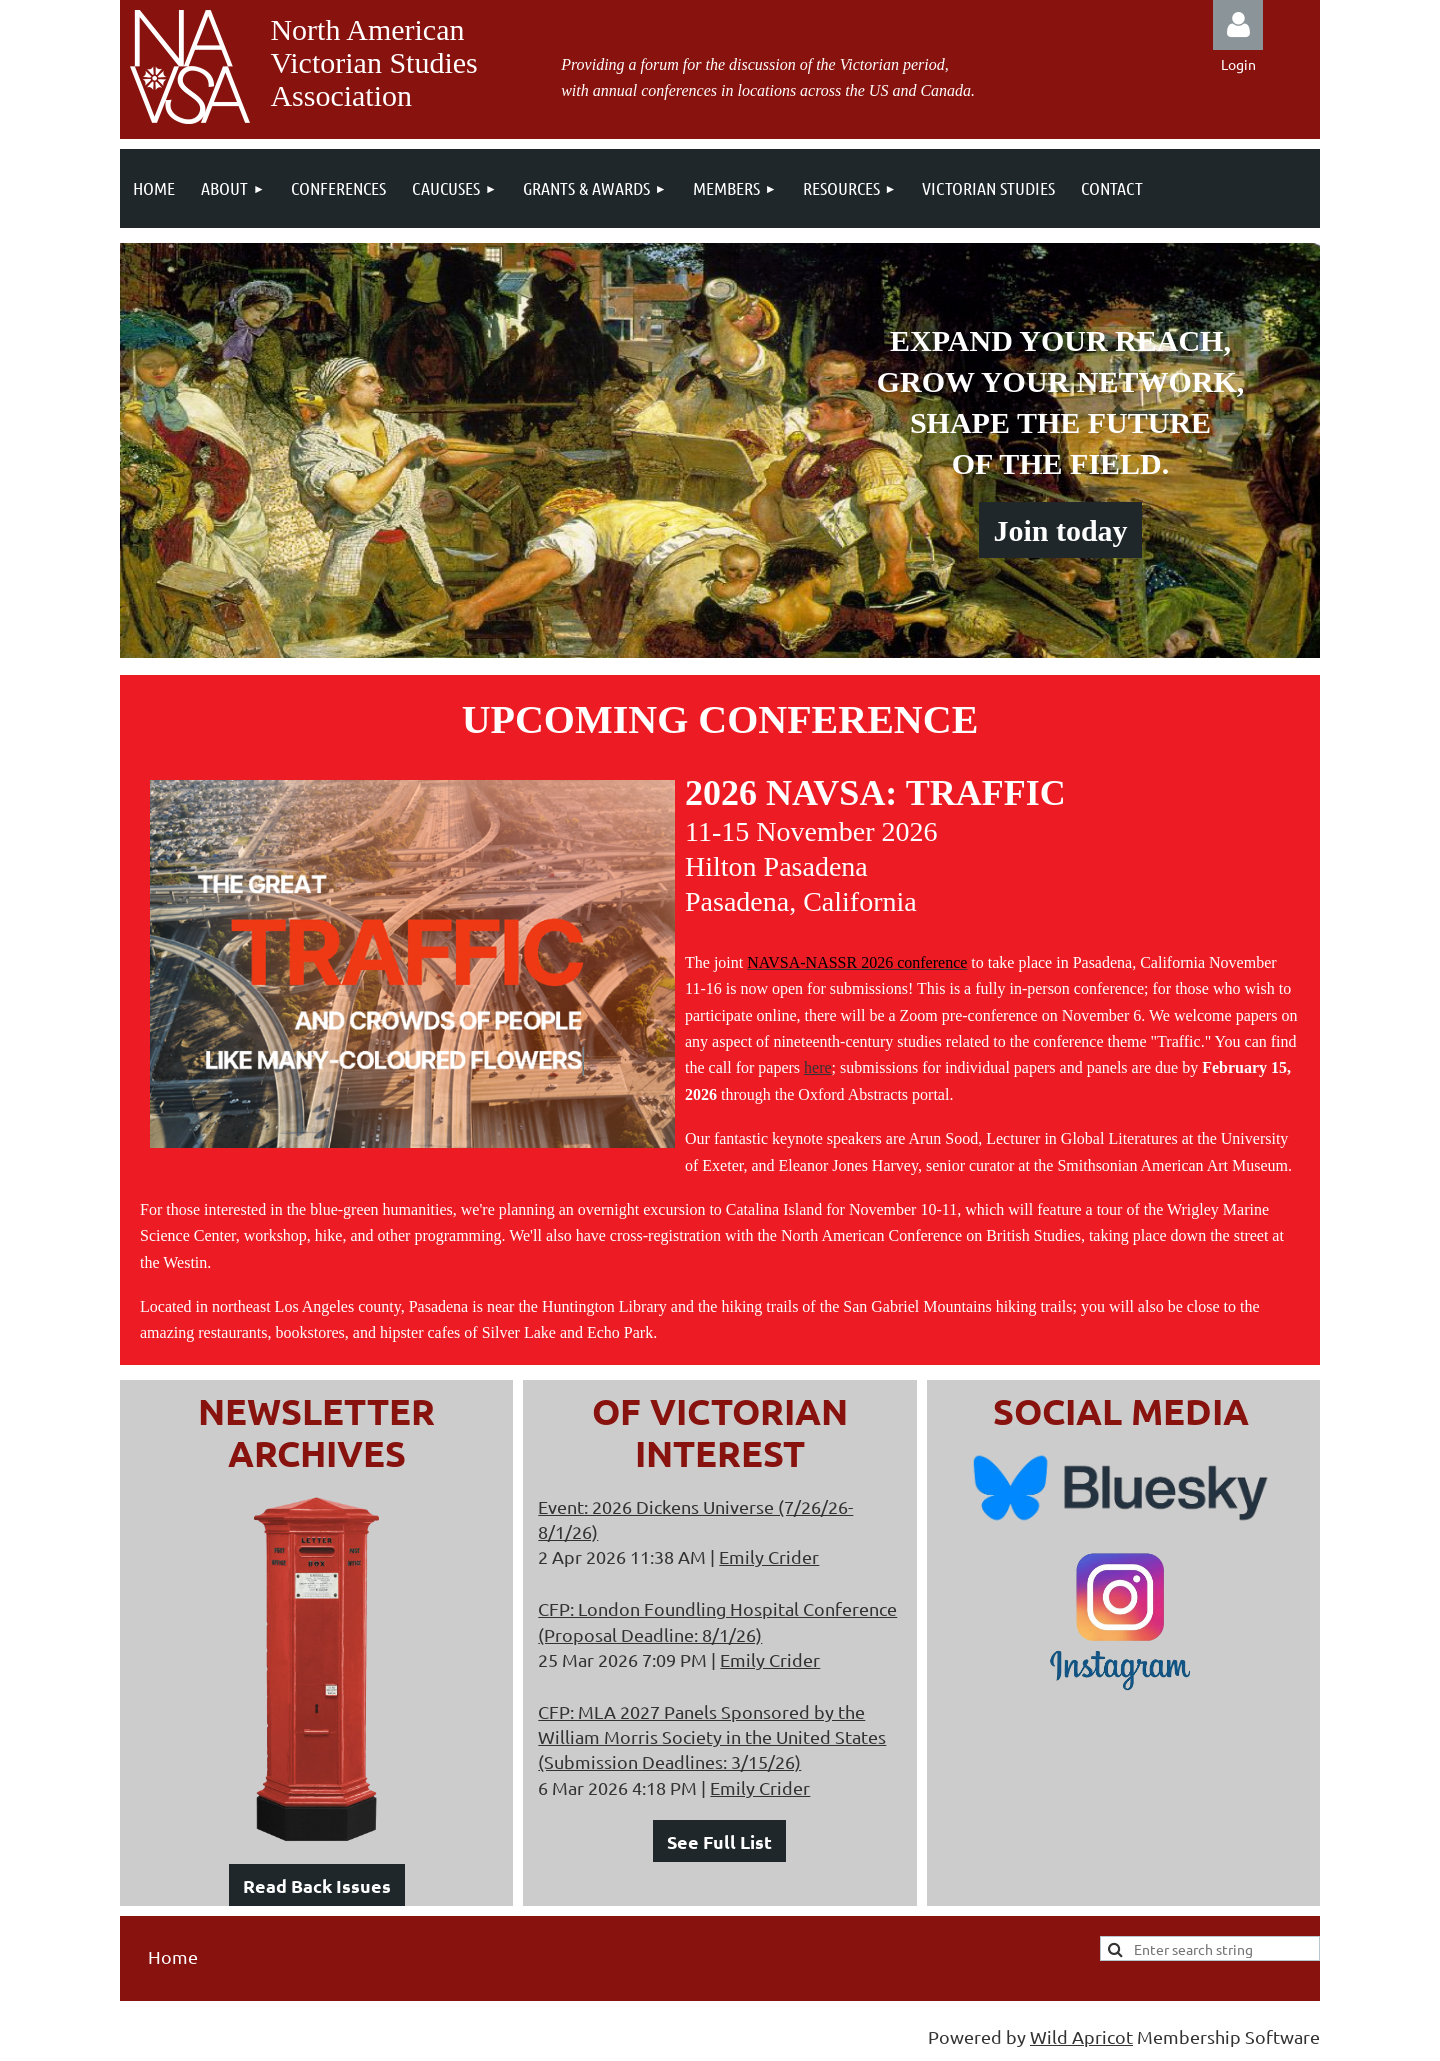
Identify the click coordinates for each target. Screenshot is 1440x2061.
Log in (1238, 25)
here (818, 1067)
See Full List (719, 1841)
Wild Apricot (1081, 2036)
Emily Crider (769, 1556)
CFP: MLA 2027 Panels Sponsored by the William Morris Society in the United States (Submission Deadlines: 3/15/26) (712, 1736)
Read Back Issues (317, 1885)
